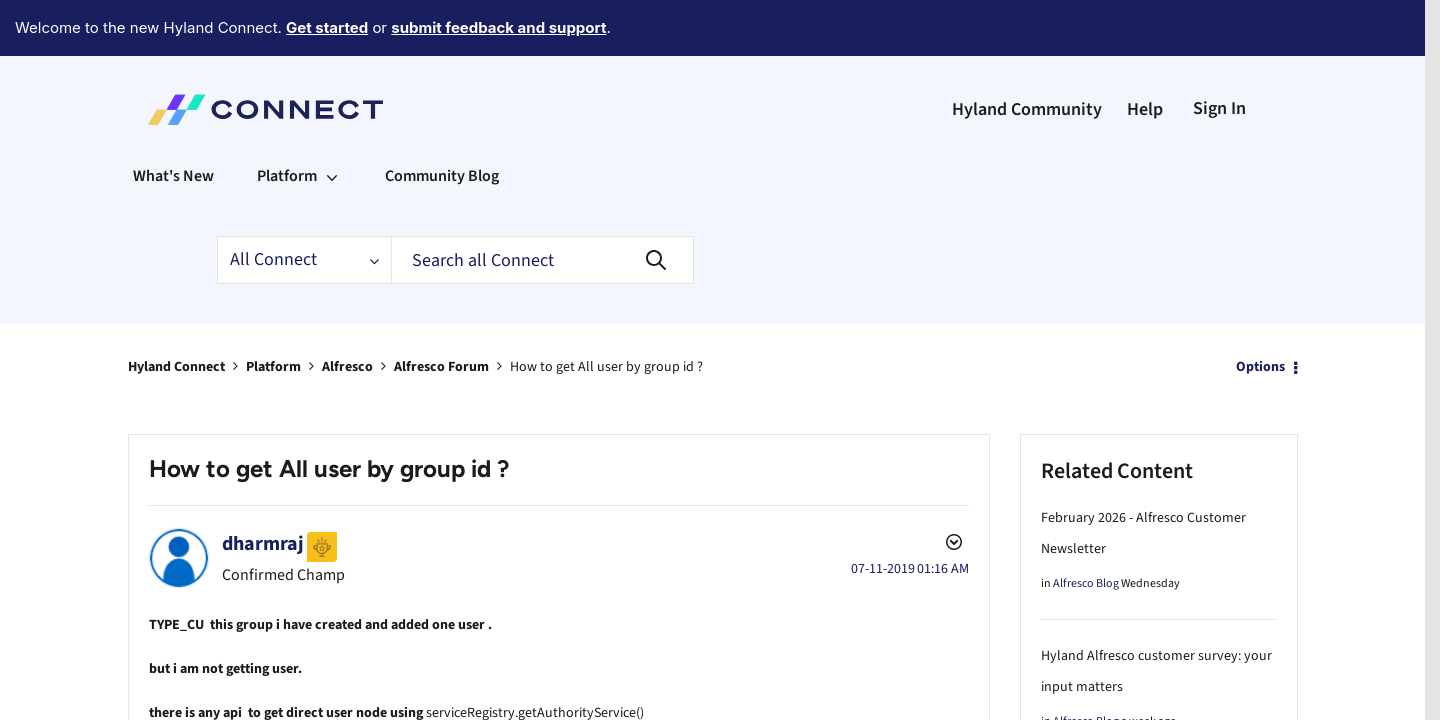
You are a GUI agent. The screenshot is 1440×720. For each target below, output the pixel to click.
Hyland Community (1027, 54)
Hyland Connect (176, 312)
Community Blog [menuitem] (442, 121)
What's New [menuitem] (173, 121)
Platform (273, 312)
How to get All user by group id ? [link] (606, 312)
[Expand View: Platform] (332, 121)
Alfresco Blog (1086, 528)
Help (1145, 54)
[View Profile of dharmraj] (263, 489)
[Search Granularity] (304, 205)
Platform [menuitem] (287, 121)
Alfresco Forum (441, 312)
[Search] (542, 205)
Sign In (1219, 53)
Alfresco (347, 312)
